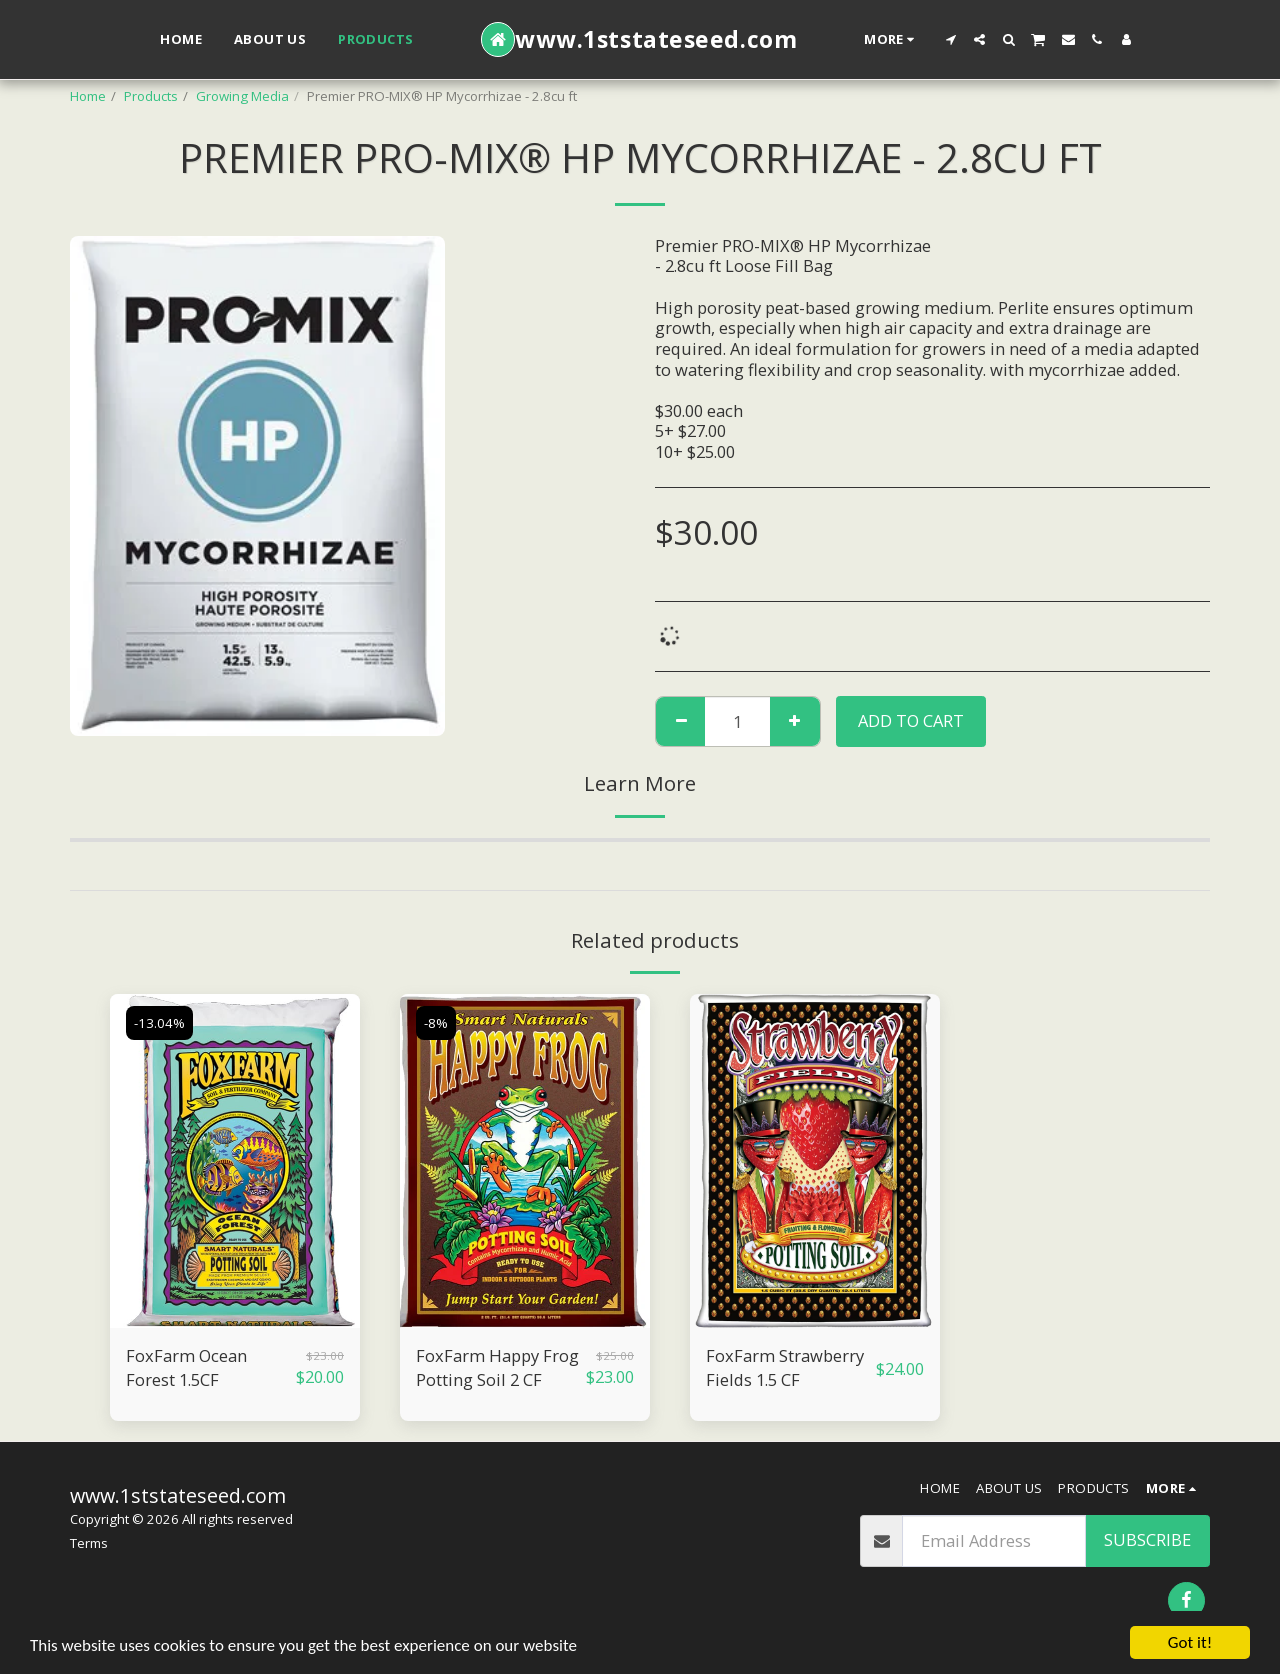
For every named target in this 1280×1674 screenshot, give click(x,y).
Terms (89, 1543)
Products (151, 96)
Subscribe (1147, 1539)
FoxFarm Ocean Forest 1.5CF (186, 1368)
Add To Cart (911, 720)
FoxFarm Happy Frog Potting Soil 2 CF (497, 1368)
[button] (950, 39)
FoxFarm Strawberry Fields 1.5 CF (785, 1368)
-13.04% (159, 1023)
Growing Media (242, 96)
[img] (235, 1160)
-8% (436, 1023)
